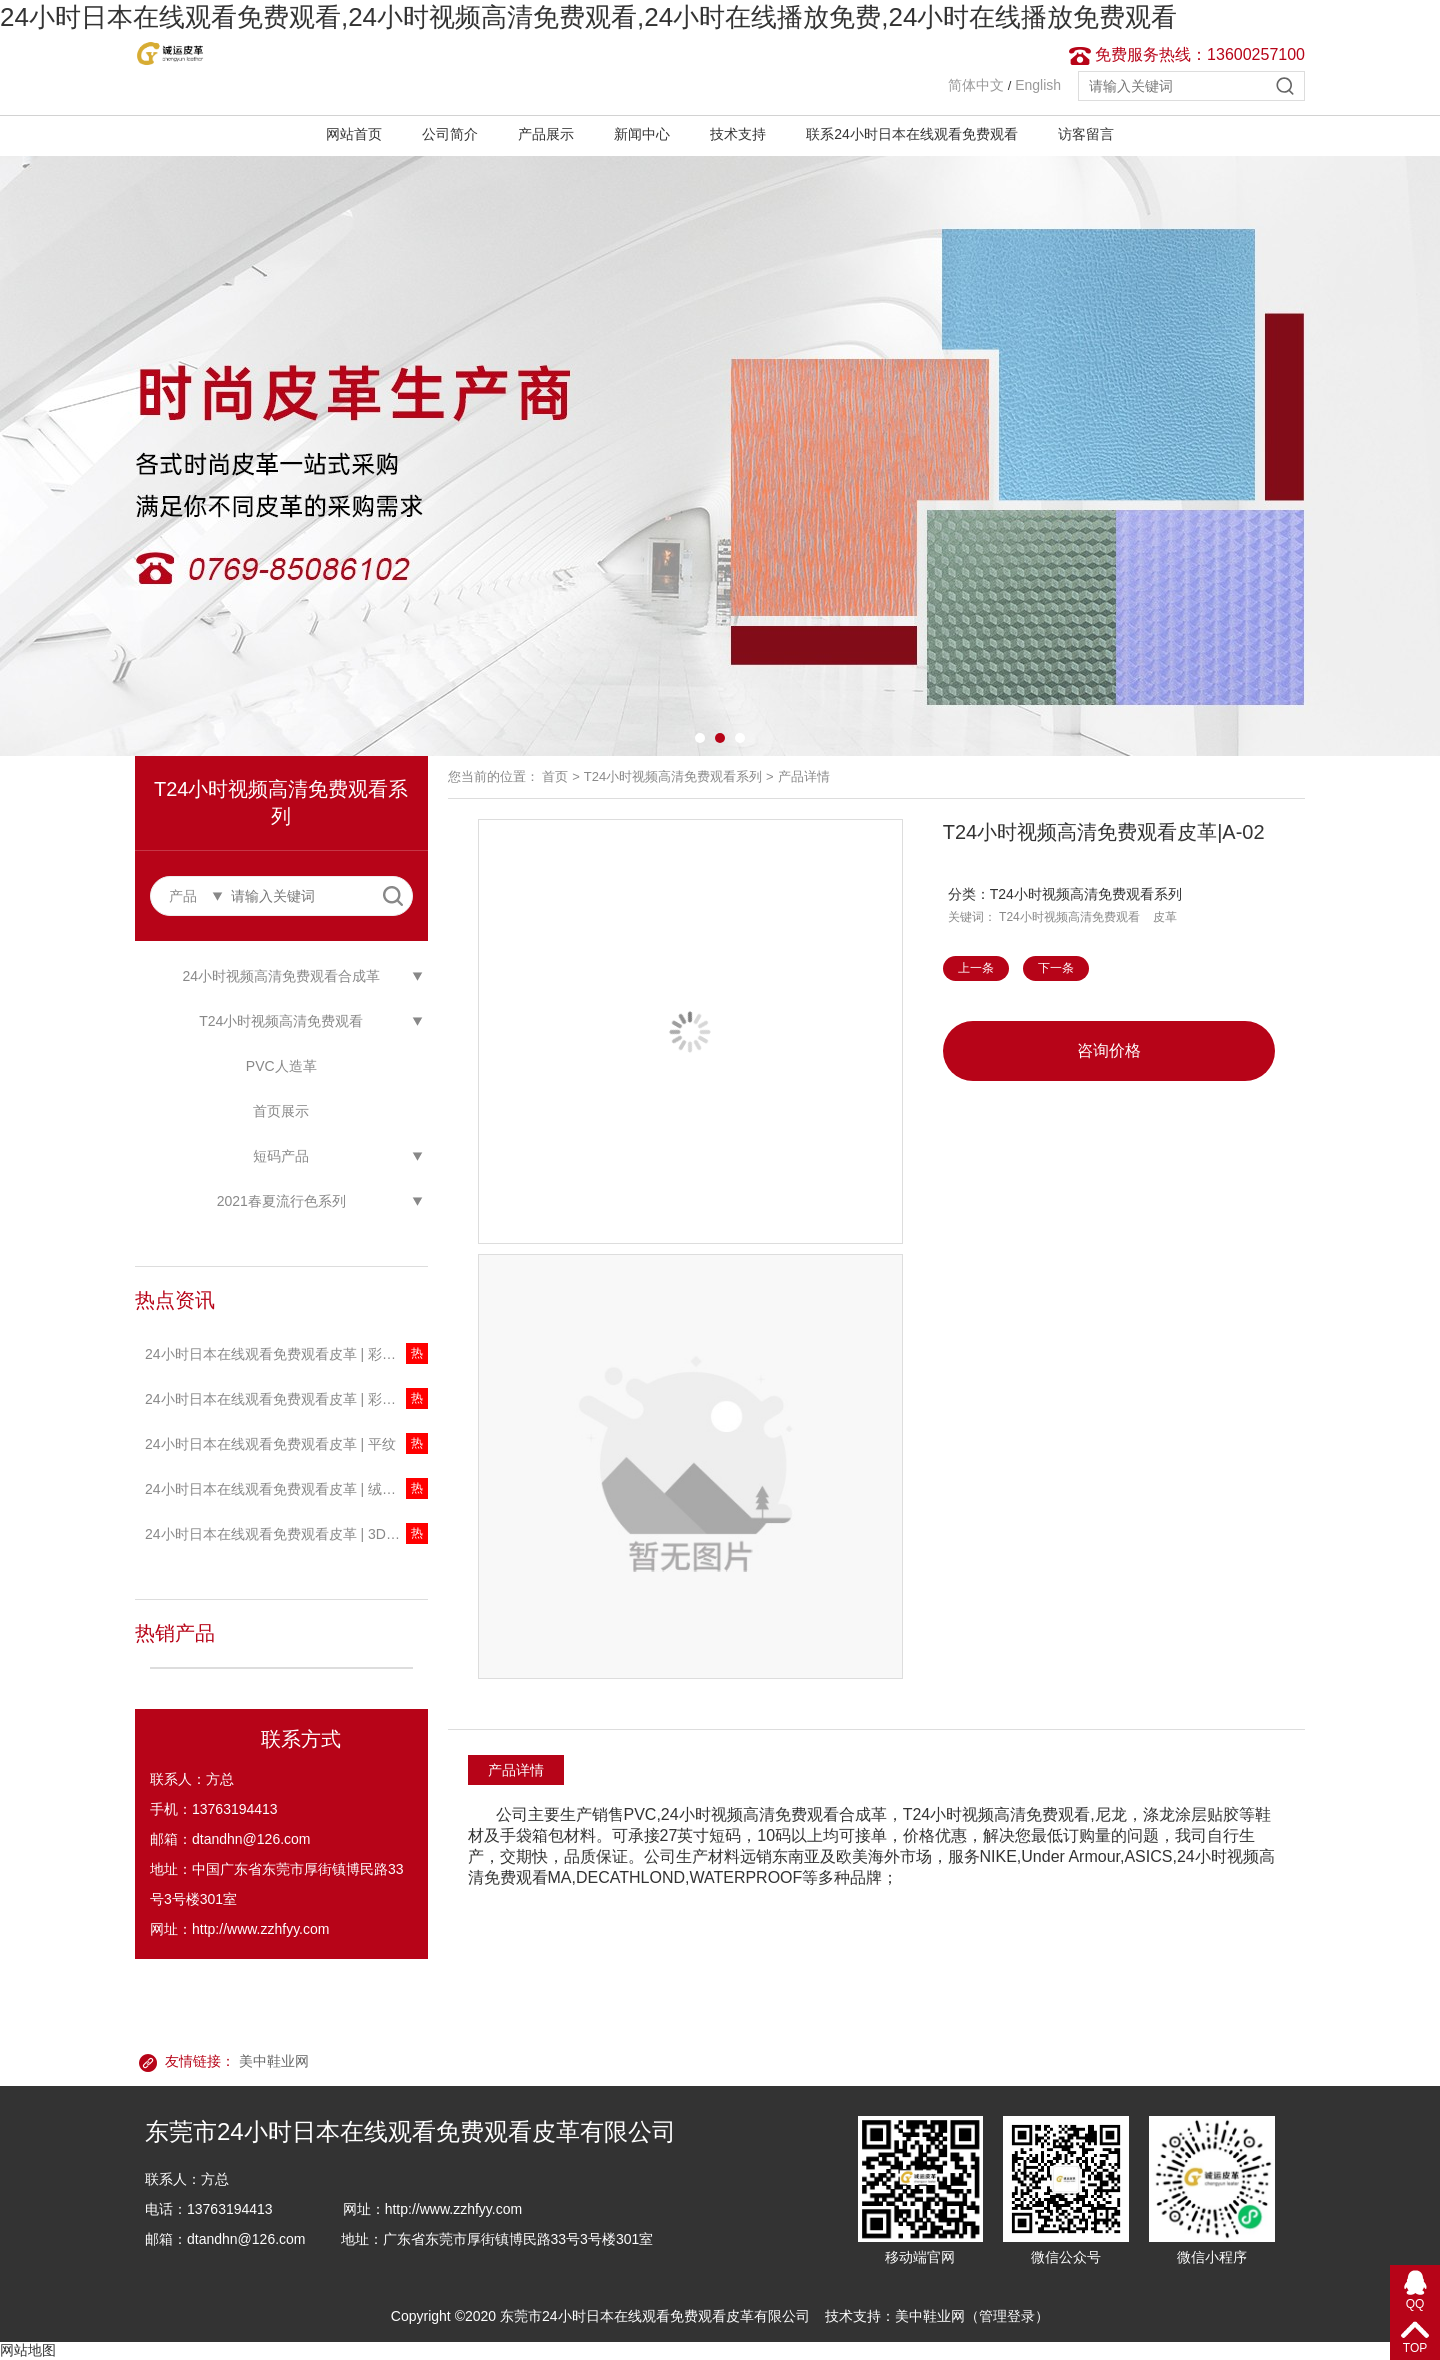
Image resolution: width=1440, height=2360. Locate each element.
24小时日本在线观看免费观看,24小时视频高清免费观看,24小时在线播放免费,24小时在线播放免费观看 (588, 17)
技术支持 (738, 134)
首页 (555, 776)
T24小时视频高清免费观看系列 (673, 776)
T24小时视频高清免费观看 (281, 1021)
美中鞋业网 (274, 2061)
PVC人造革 (281, 1066)
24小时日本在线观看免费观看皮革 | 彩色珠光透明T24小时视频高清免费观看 (286, 1354)
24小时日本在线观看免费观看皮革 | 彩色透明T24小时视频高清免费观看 (286, 1399)
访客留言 (1086, 134)
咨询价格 (1109, 1050)
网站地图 (28, 2350)
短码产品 (281, 1156)
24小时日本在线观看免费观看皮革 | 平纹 (270, 1444)
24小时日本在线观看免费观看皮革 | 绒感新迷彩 (286, 1489)
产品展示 (546, 134)
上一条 (976, 968)
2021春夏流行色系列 (281, 1201)
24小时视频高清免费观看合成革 (281, 976)
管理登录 (1007, 2316)
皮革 (1165, 917)
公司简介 (450, 134)
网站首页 (354, 134)
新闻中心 (642, 134)
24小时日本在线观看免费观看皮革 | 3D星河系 (286, 1534)
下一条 (1056, 968)
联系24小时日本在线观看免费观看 (912, 134)
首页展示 (281, 1111)
